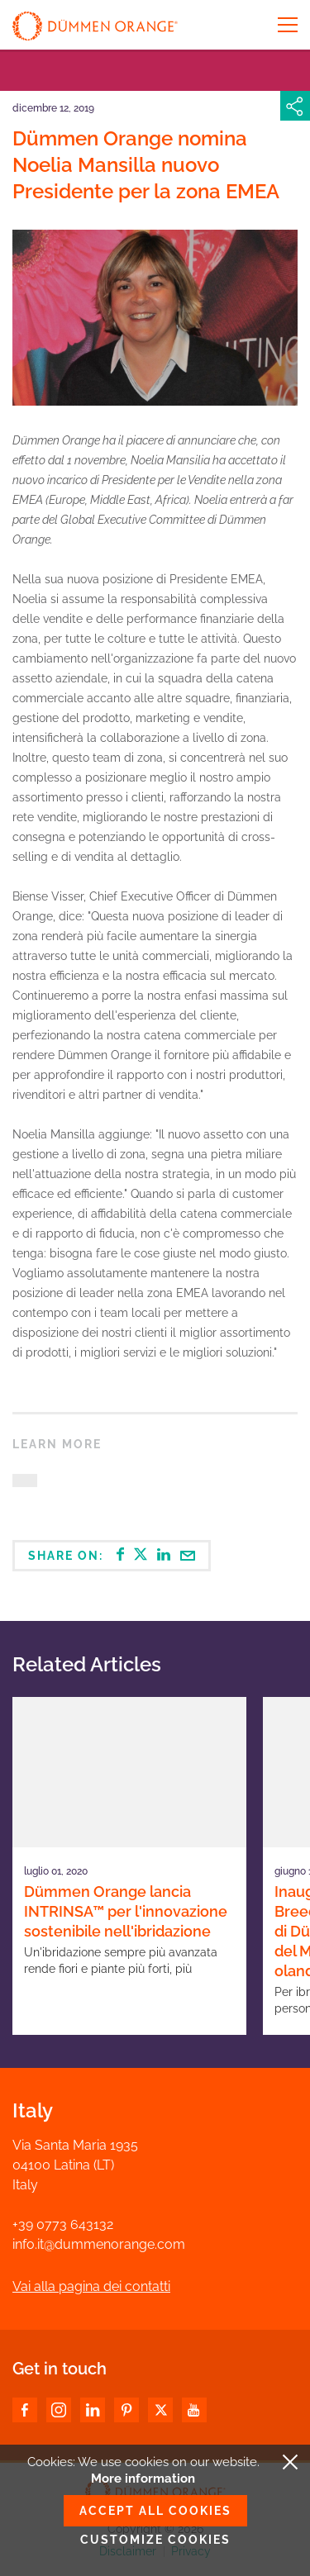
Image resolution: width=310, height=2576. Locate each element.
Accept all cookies (155, 2510)
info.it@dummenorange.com (98, 2244)
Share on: (111, 1554)
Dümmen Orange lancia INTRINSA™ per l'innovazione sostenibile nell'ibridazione (125, 1911)
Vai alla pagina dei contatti (91, 2286)
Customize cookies (155, 2539)
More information (143, 2478)
